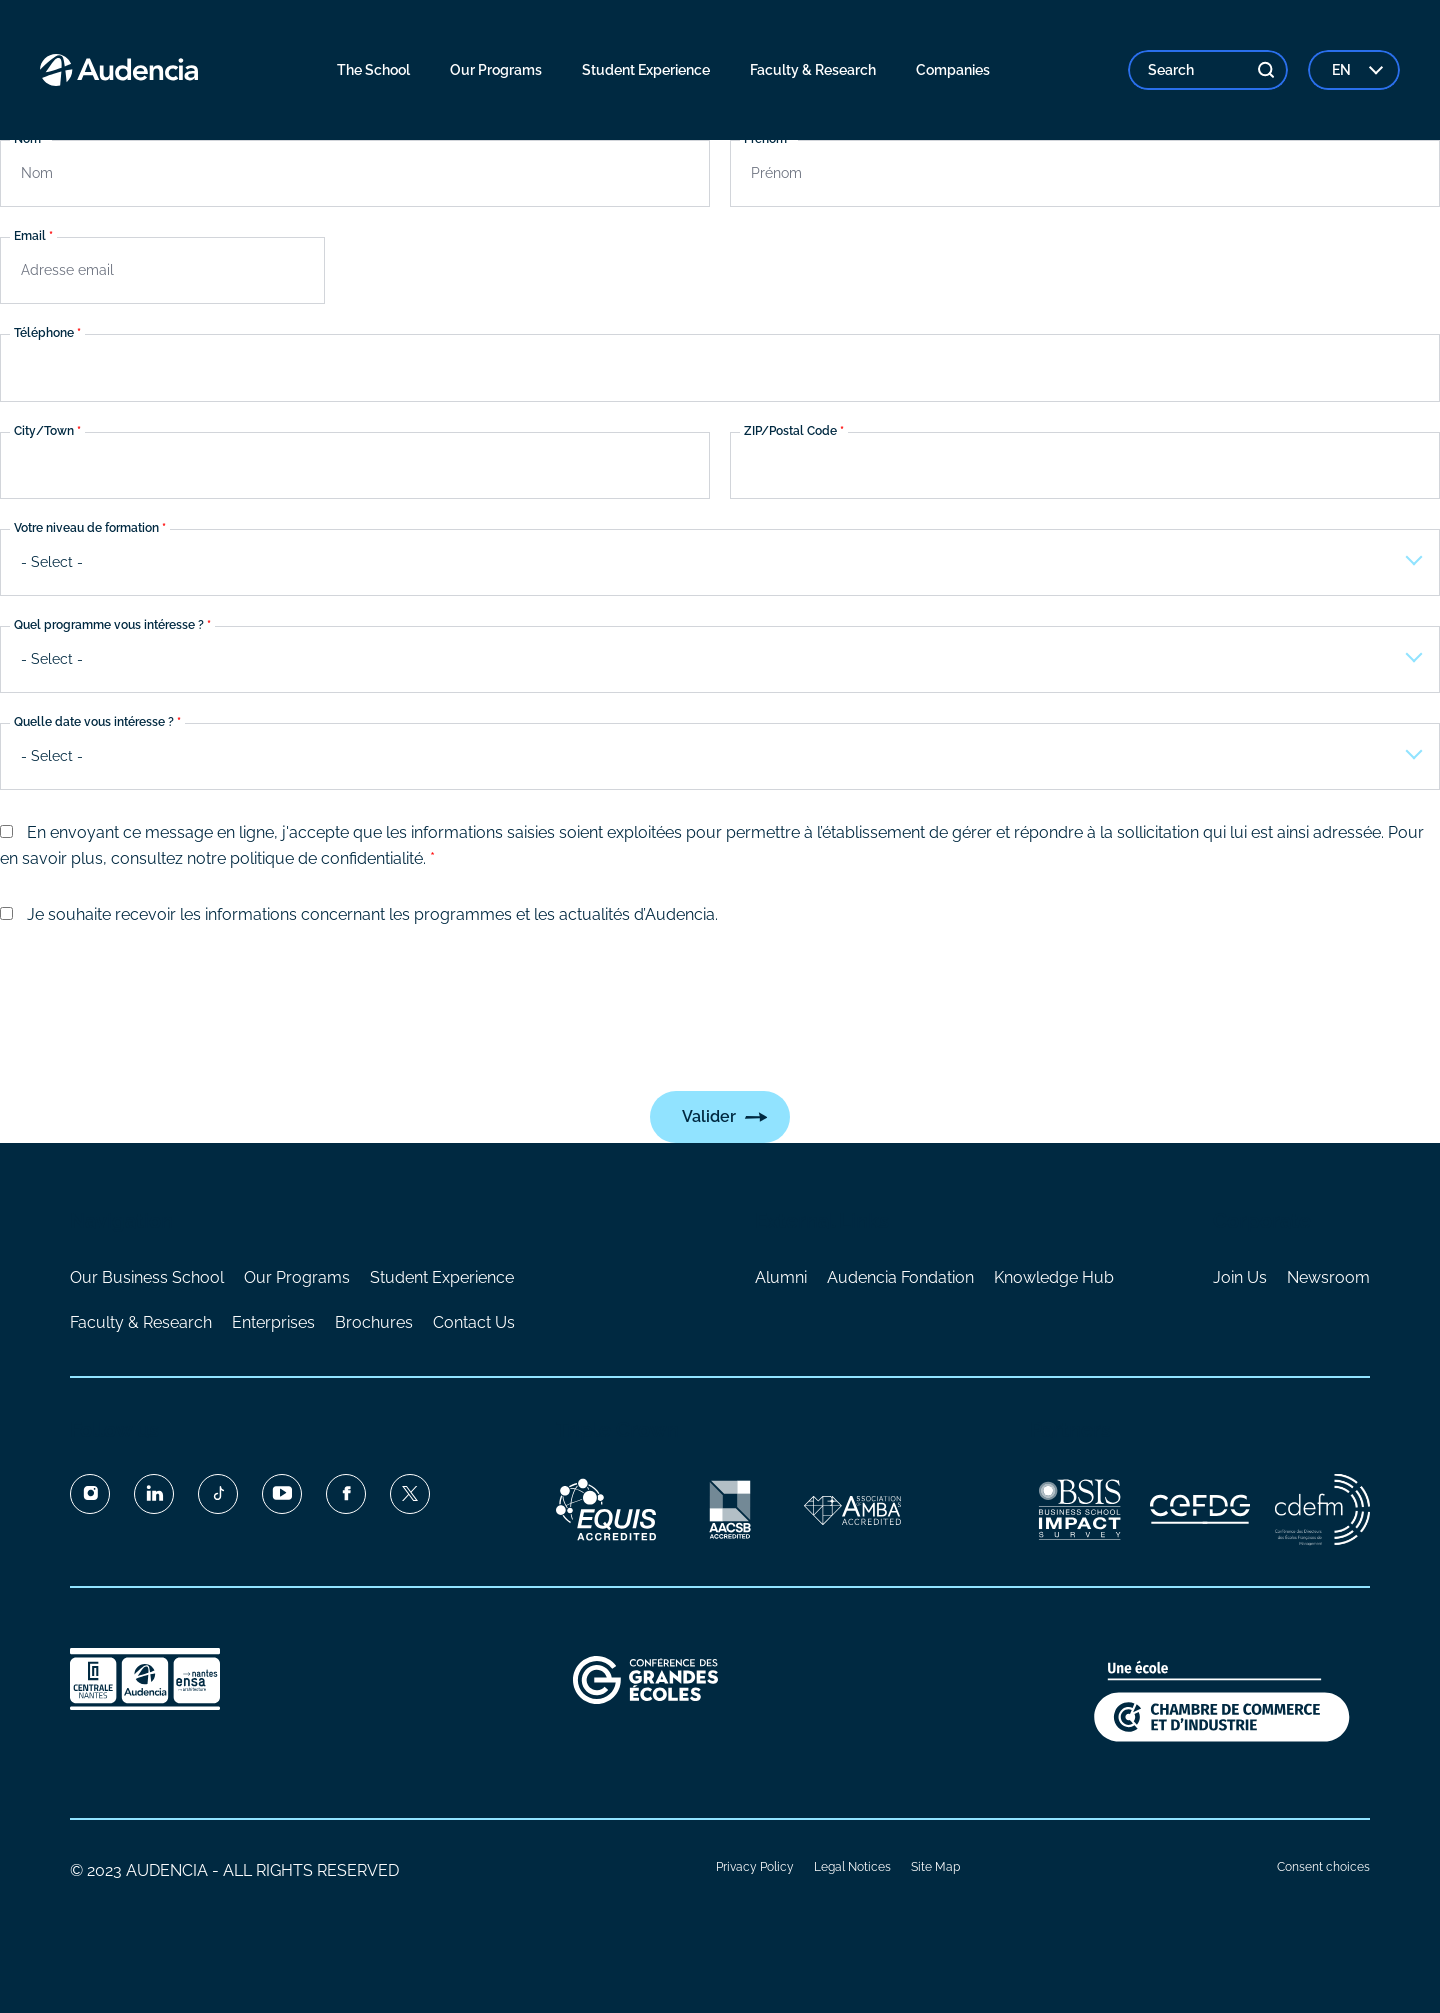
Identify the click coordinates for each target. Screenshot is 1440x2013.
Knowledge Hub (1054, 1277)
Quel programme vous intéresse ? (109, 625)
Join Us (1240, 1277)
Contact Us (474, 1322)
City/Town (44, 431)
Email (30, 237)
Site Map (935, 1867)
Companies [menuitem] (953, 70)
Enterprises (273, 1322)
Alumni (781, 1277)
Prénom (765, 139)
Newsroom (1328, 1277)
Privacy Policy (755, 1867)
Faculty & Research (141, 1322)
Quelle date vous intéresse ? (94, 723)
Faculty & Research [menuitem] (813, 70)
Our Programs (297, 1277)
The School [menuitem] (373, 70)
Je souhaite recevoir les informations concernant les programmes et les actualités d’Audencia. (372, 914)
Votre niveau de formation (86, 528)
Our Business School (147, 1277)
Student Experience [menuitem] (646, 70)
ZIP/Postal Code (790, 431)
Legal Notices (852, 1867)
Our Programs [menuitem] (496, 70)
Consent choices (1323, 1867)
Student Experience (442, 1277)
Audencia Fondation (900, 1277)
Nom (27, 139)
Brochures (374, 1322)
